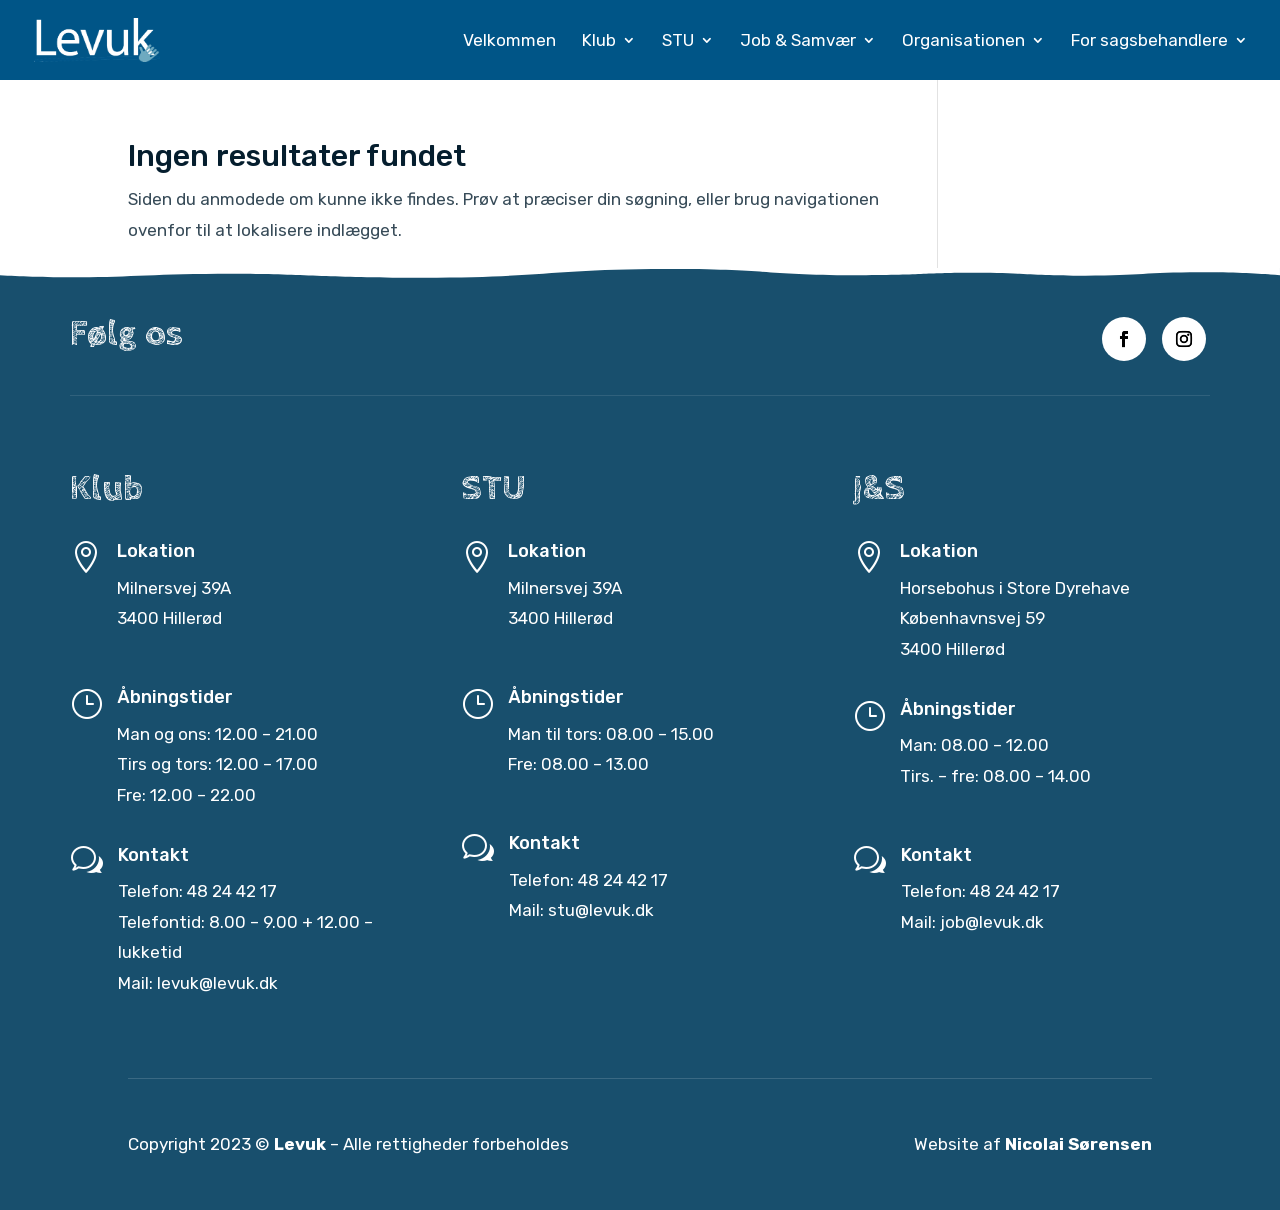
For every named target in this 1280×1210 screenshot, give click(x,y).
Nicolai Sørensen (1078, 1145)
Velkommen (509, 41)
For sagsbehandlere (1149, 41)
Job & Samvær (798, 41)
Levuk (300, 1145)
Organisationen (963, 41)
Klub (599, 41)
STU (678, 41)
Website (946, 1145)
